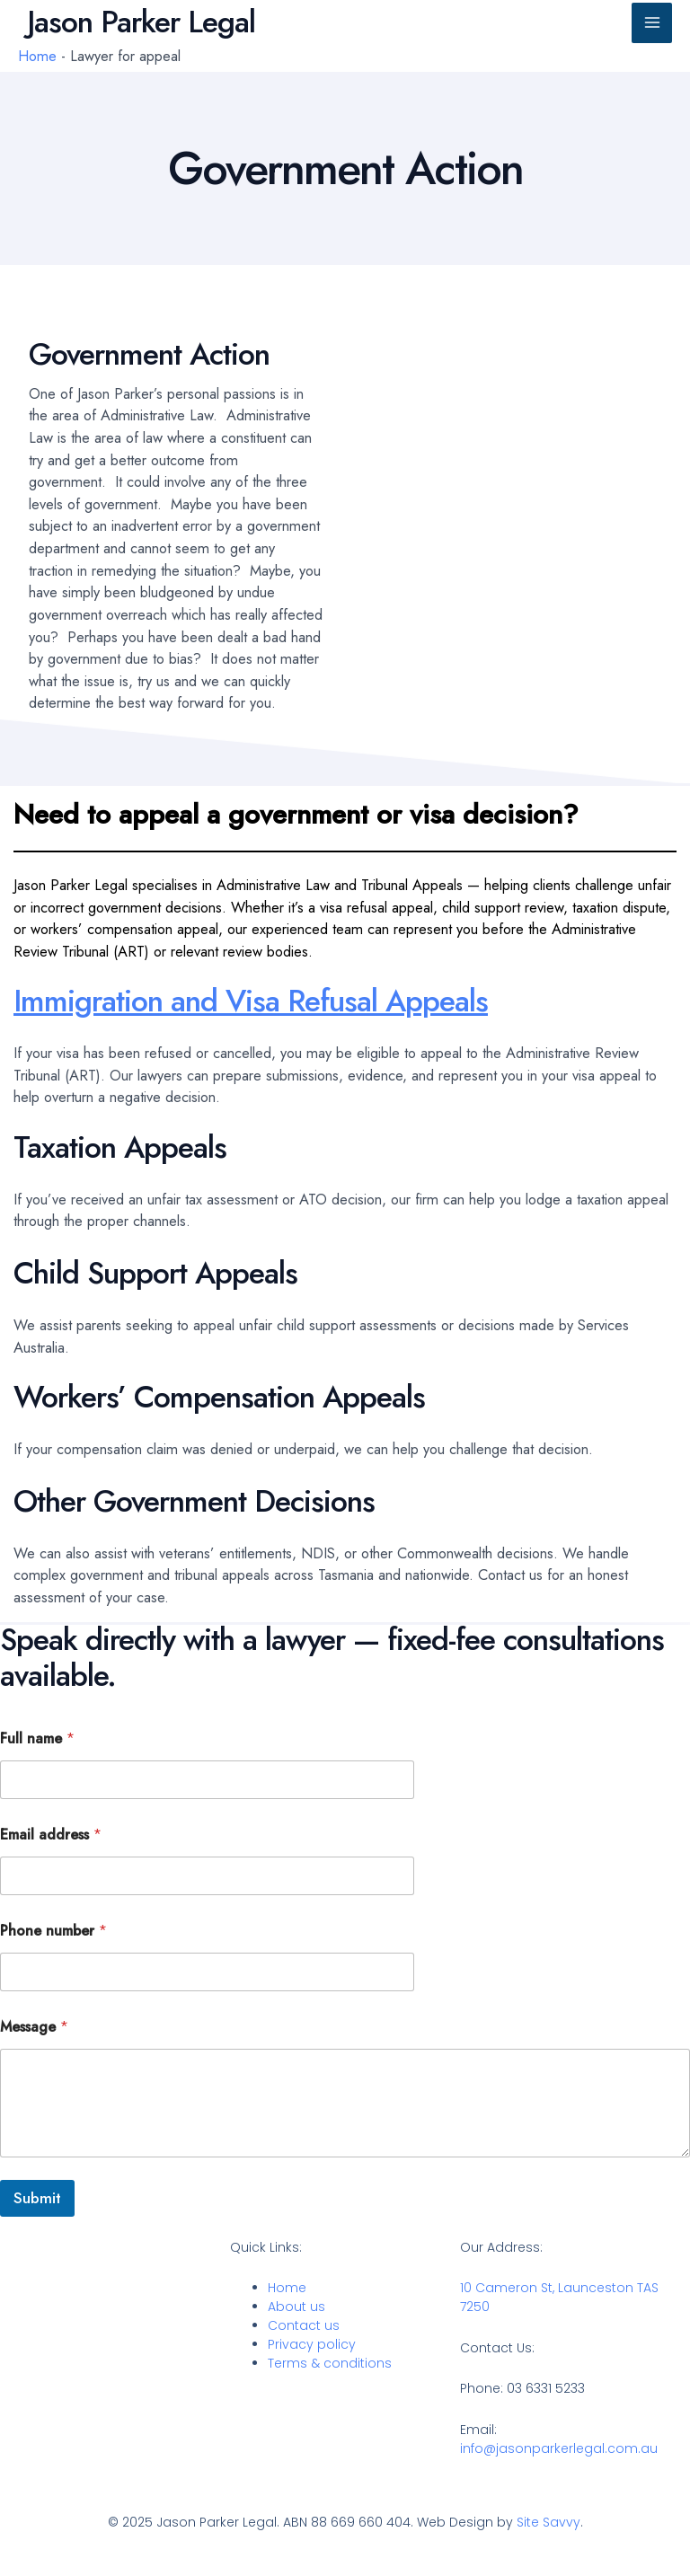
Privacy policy (312, 2344)
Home (37, 55)
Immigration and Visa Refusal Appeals (250, 1001)
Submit (37, 2198)
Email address (51, 1834)
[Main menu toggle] (652, 23)
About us (296, 2307)
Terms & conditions (330, 2363)
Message (34, 2026)
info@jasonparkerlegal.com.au (559, 2448)
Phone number (53, 1930)
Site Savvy (548, 2522)
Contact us (304, 2325)
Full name (37, 1738)
